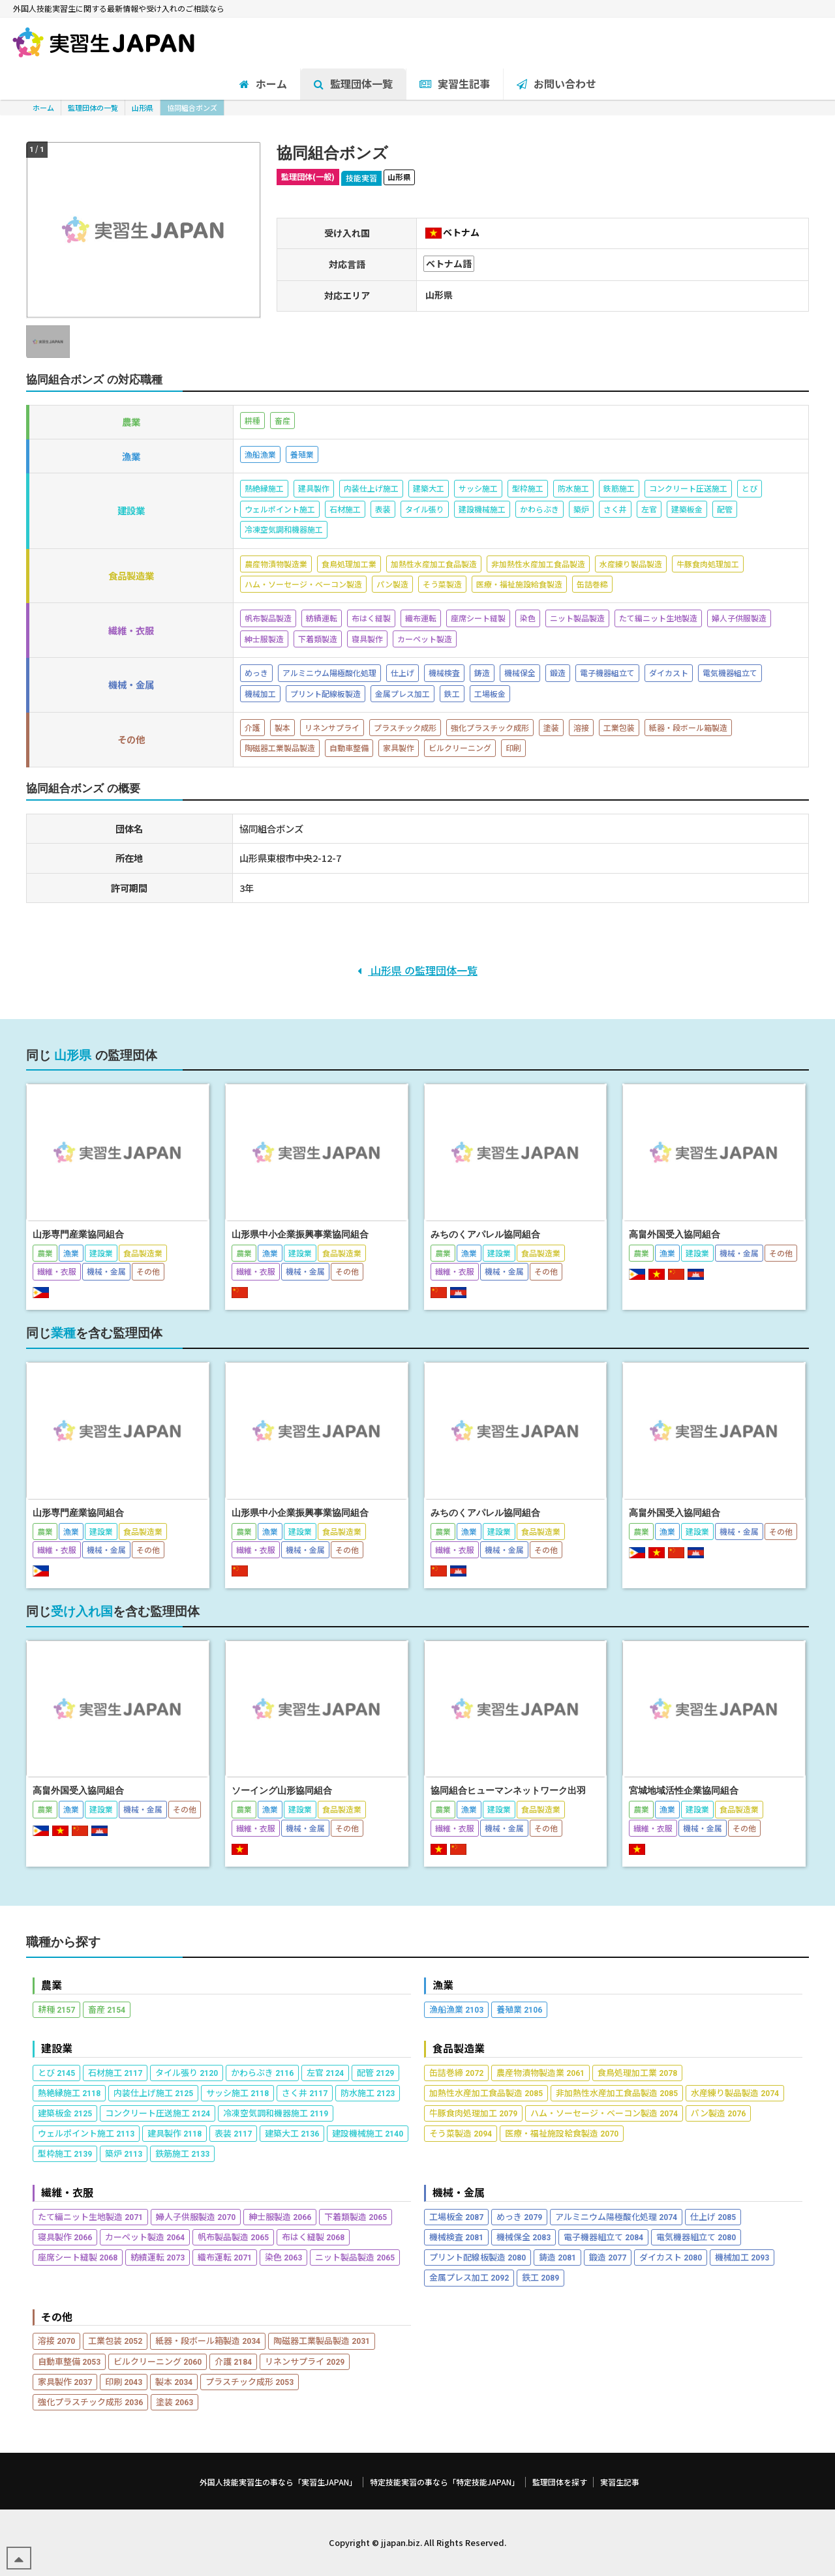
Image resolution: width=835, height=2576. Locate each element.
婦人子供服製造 (195, 2216)
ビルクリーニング (158, 2361)
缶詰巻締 (456, 2072)
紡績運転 (157, 2257)
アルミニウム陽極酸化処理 (616, 2216)
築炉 (123, 2153)
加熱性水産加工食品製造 (486, 2092)
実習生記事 (619, 2482)
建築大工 (292, 2133)
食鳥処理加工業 (637, 2072)
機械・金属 (459, 2192)
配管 (375, 2072)
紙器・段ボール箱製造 (207, 2340)
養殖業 (519, 2009)
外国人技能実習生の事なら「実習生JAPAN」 (278, 2482)
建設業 (56, 2048)
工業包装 (115, 2340)
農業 (51, 1984)
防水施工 (368, 2092)
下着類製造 (355, 2216)
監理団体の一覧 (93, 107)
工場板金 (456, 2216)
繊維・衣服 (67, 2192)
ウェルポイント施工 (86, 2133)
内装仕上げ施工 (153, 2092)
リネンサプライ (304, 2361)
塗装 (174, 2401)
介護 (233, 2361)
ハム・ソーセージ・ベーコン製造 (604, 2113)
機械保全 (523, 2236)
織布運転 (225, 2257)
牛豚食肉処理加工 (473, 2113)
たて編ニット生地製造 (90, 2216)
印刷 (123, 2381)
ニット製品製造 (355, 2257)
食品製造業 (459, 2048)
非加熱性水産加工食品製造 (617, 2092)
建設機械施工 (367, 2133)
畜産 (106, 2009)
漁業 (443, 1984)
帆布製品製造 (233, 2236)
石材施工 (115, 2072)
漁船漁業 (456, 2009)
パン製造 (718, 2113)
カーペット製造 (145, 2236)
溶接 (56, 2340)
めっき (519, 2216)
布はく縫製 (313, 2236)
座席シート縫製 (77, 2257)
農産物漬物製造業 (540, 2072)
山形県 (142, 107)
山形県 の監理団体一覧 (417, 970)
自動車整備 (69, 2361)
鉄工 (540, 2277)
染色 (283, 2257)
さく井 (304, 2092)
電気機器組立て (696, 2236)
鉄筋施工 (182, 2153)
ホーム (43, 107)
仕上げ (713, 2216)
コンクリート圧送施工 (157, 2113)
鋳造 (557, 2257)
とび (56, 2072)
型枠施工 (65, 2153)
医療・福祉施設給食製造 (561, 2133)
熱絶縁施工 (69, 2092)
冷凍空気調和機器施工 (275, 2113)
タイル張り (186, 2072)
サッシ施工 (237, 2092)
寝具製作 (65, 2236)
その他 (56, 2316)
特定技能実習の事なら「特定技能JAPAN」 (444, 2482)
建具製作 (174, 2133)
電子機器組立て (603, 2236)
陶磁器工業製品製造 (321, 2340)
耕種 (56, 2009)
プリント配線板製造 (477, 2257)
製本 (173, 2381)
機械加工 (742, 2257)
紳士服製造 (280, 2216)
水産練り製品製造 (735, 2092)
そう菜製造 (460, 2133)
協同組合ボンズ (192, 107)
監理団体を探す (559, 2482)
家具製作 (65, 2381)
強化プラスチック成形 (90, 2401)
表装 (233, 2133)
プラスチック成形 (249, 2381)
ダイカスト (670, 2257)
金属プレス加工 (469, 2277)
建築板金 (65, 2113)
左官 (325, 2072)
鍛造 (607, 2257)
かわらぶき (262, 2072)
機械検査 (456, 2236)
